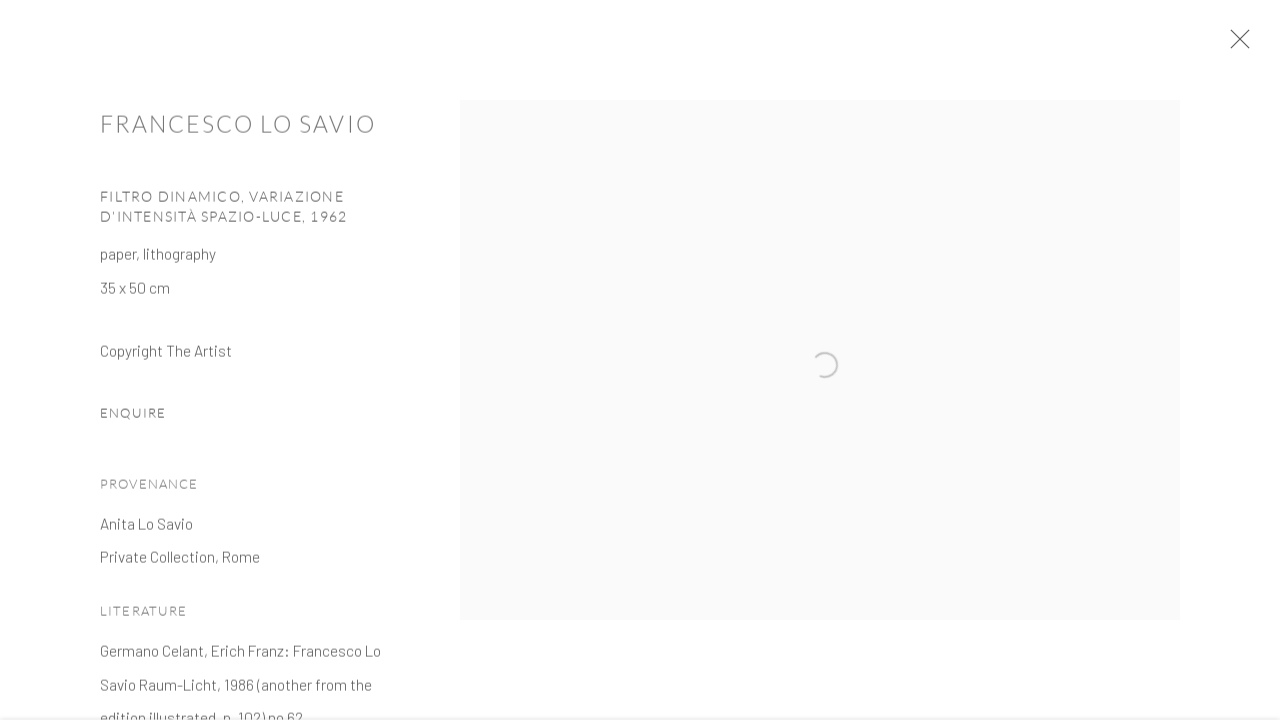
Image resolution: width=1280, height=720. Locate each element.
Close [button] (1239, 45)
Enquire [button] (133, 419)
